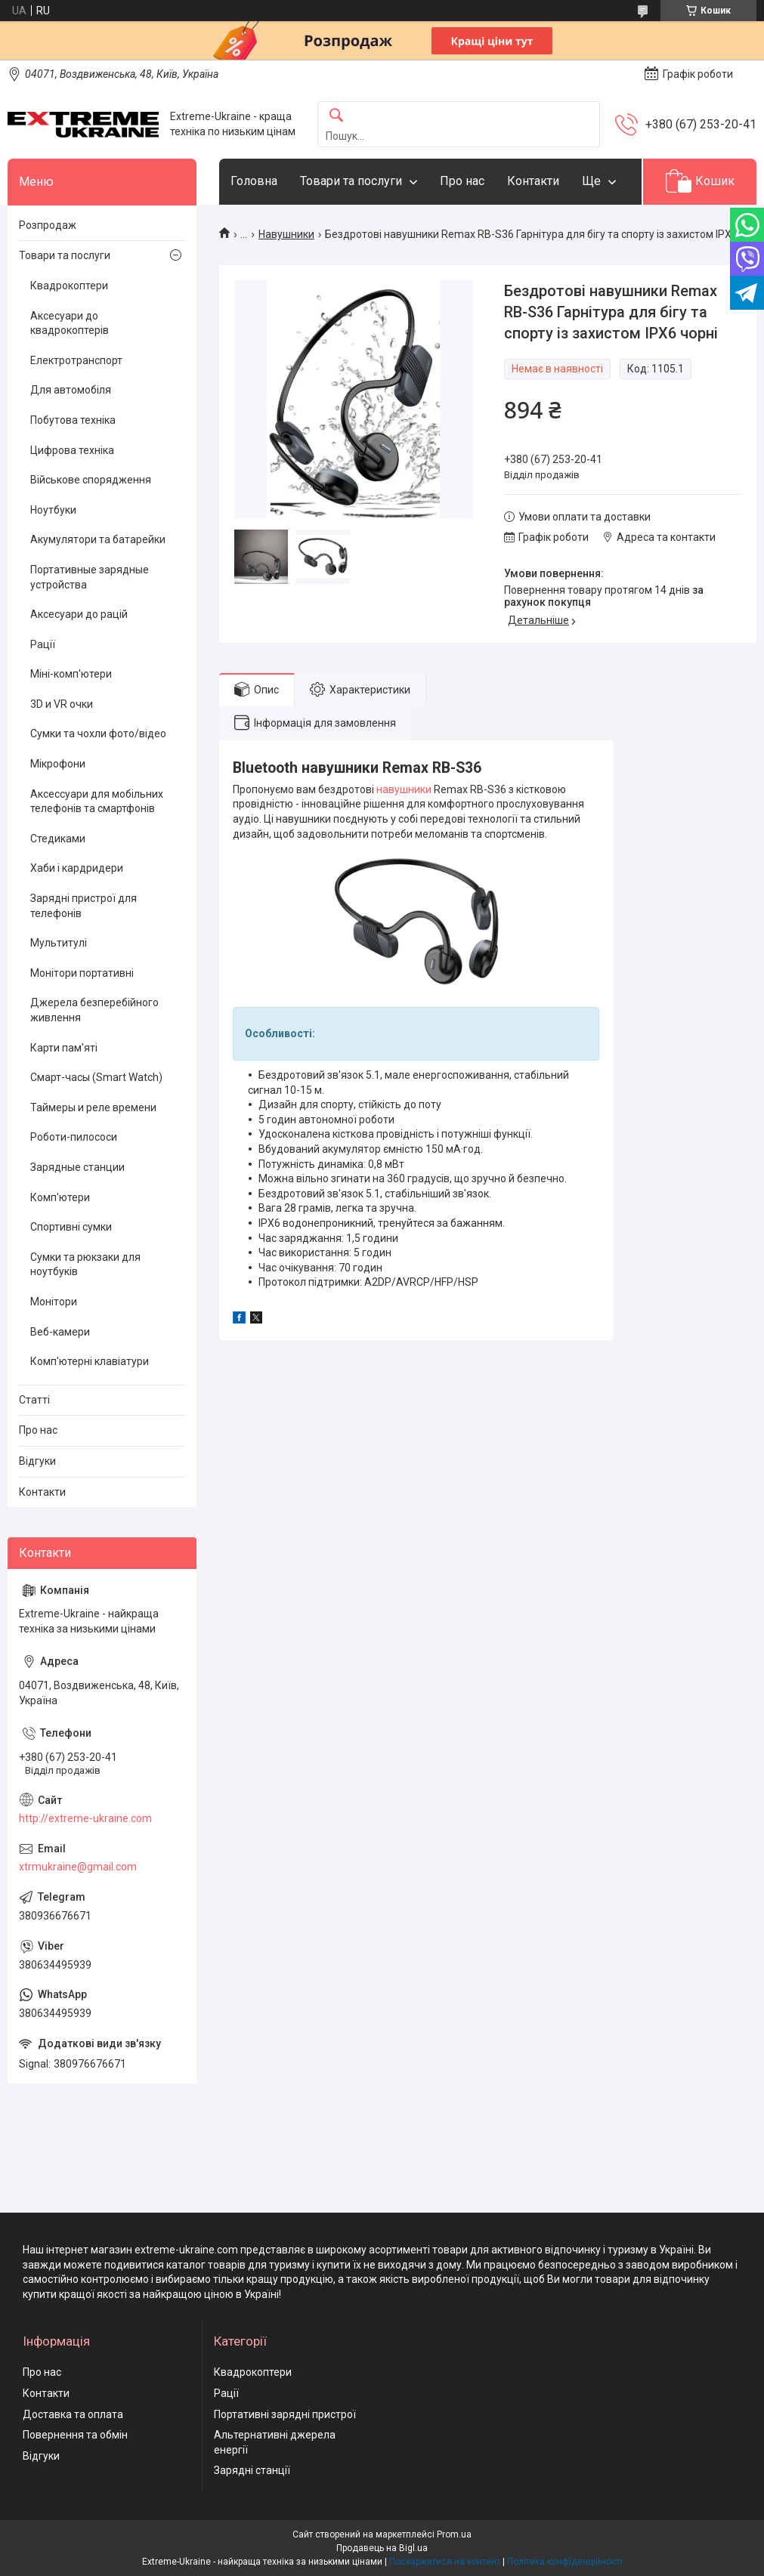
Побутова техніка (73, 420)
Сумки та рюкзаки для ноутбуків (85, 1264)
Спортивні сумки (71, 1227)
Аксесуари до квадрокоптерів (69, 323)
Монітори (53, 1302)
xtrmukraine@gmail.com (78, 1867)
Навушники (286, 234)
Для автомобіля (70, 390)
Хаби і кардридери (76, 868)
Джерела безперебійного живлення (94, 1010)
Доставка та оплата (73, 2414)
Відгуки (37, 1461)
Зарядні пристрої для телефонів (83, 905)
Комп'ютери (60, 1197)
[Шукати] (336, 116)
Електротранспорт (76, 360)
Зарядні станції (252, 2470)
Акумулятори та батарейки (97, 539)
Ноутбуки (53, 510)
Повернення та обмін (75, 2435)
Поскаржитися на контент (444, 2561)
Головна (253, 181)
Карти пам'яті (63, 1048)
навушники (403, 789)
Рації (42, 644)
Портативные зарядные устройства (89, 577)
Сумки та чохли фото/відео (98, 733)
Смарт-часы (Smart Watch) (96, 1077)
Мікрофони (57, 764)
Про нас (462, 181)
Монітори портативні (82, 973)
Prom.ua (454, 2534)
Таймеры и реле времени (93, 1107)
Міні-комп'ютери (71, 674)
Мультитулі (58, 943)
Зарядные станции (77, 1167)
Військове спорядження (90, 480)
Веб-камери (60, 1332)
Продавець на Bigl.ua (382, 2548)
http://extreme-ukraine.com (85, 1818)
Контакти (533, 181)
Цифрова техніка (72, 450)
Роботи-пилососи (73, 1137)
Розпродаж (47, 225)
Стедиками (57, 838)
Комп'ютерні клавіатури (89, 1361)
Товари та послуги (351, 181)
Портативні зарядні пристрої (285, 2414)
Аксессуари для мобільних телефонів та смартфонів (96, 801)
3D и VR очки (61, 704)
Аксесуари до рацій (79, 614)
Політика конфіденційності (565, 2561)
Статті (34, 1400)
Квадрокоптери (69, 286)
